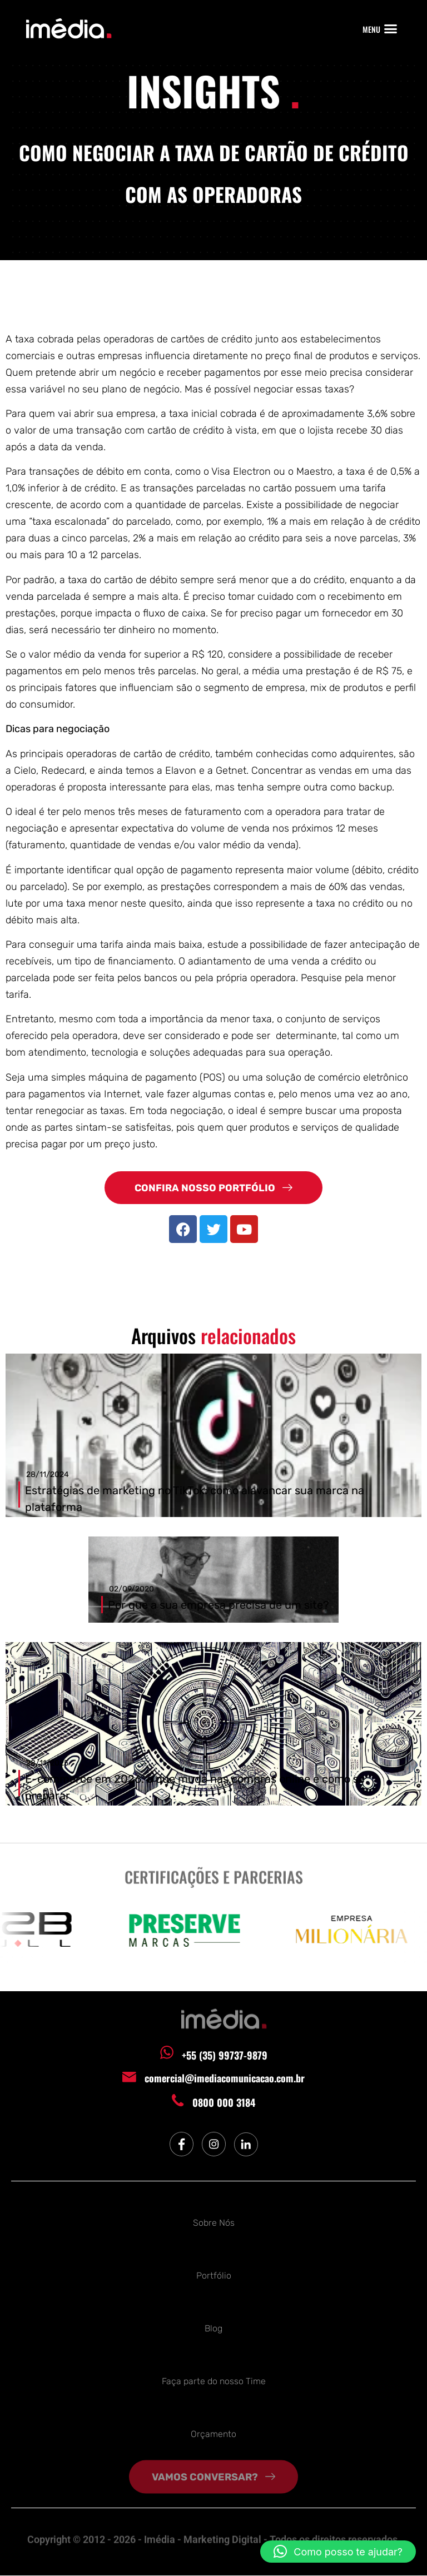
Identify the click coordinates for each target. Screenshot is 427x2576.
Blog (213, 2325)
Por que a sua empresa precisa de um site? (218, 1605)
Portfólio (213, 2272)
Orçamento (213, 2431)
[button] (390, 28)
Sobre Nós (214, 2220)
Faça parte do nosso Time (214, 2378)
